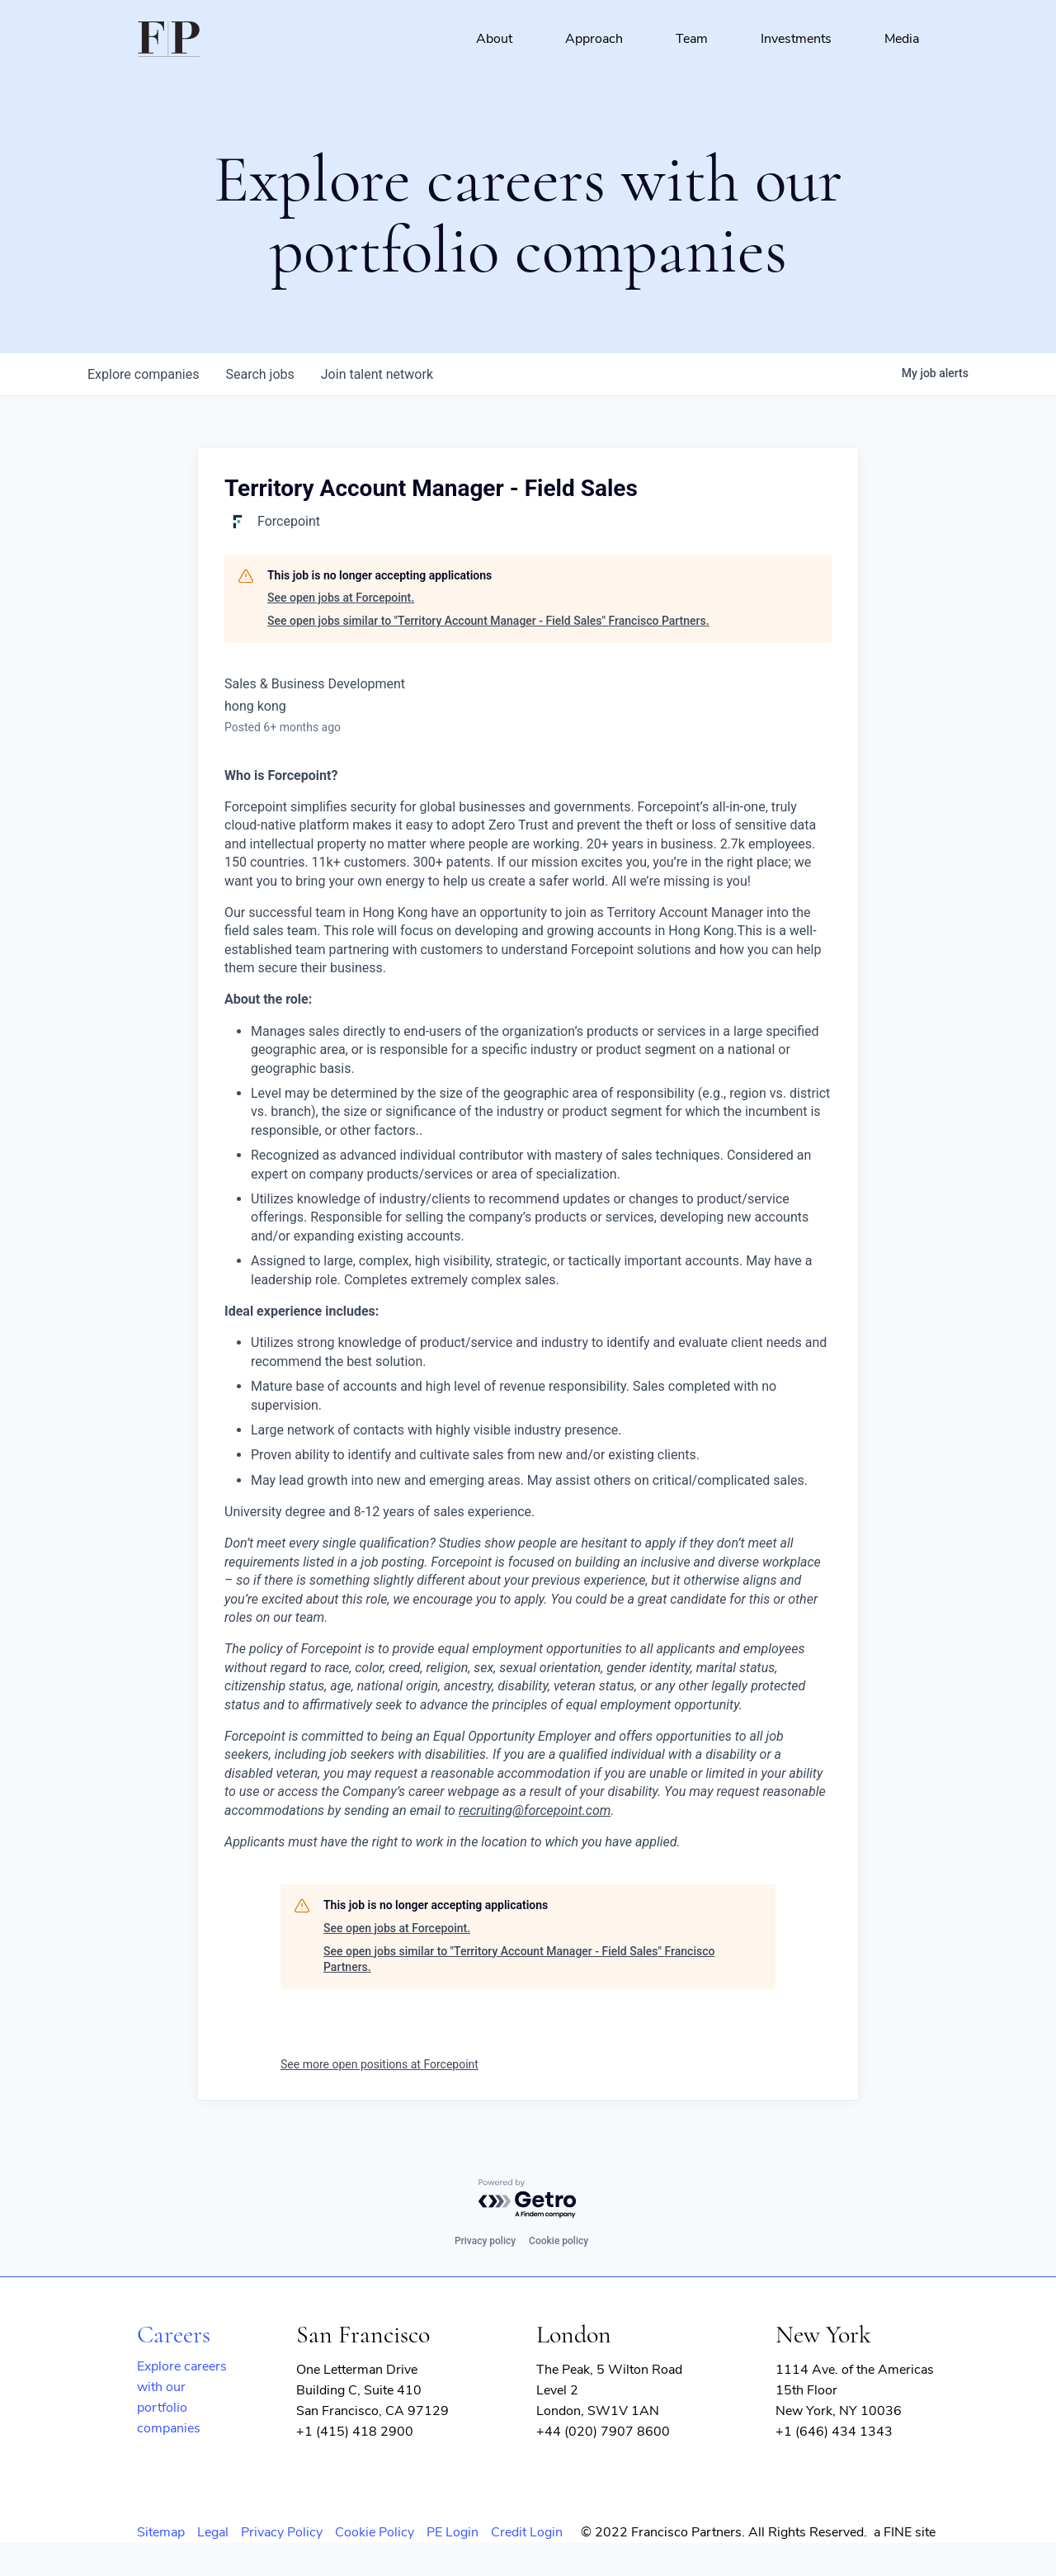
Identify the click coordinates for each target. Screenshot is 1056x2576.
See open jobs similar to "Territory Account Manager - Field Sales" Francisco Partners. (488, 620)
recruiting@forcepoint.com (535, 1810)
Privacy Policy (282, 2532)
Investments (796, 39)
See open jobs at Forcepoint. (340, 597)
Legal (213, 2532)
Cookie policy (558, 2241)
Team (692, 39)
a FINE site (905, 2532)
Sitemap (161, 2532)
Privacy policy (485, 2241)
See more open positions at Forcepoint (379, 2064)
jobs (259, 374)
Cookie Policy (374, 2532)
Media (901, 39)
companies (143, 374)
